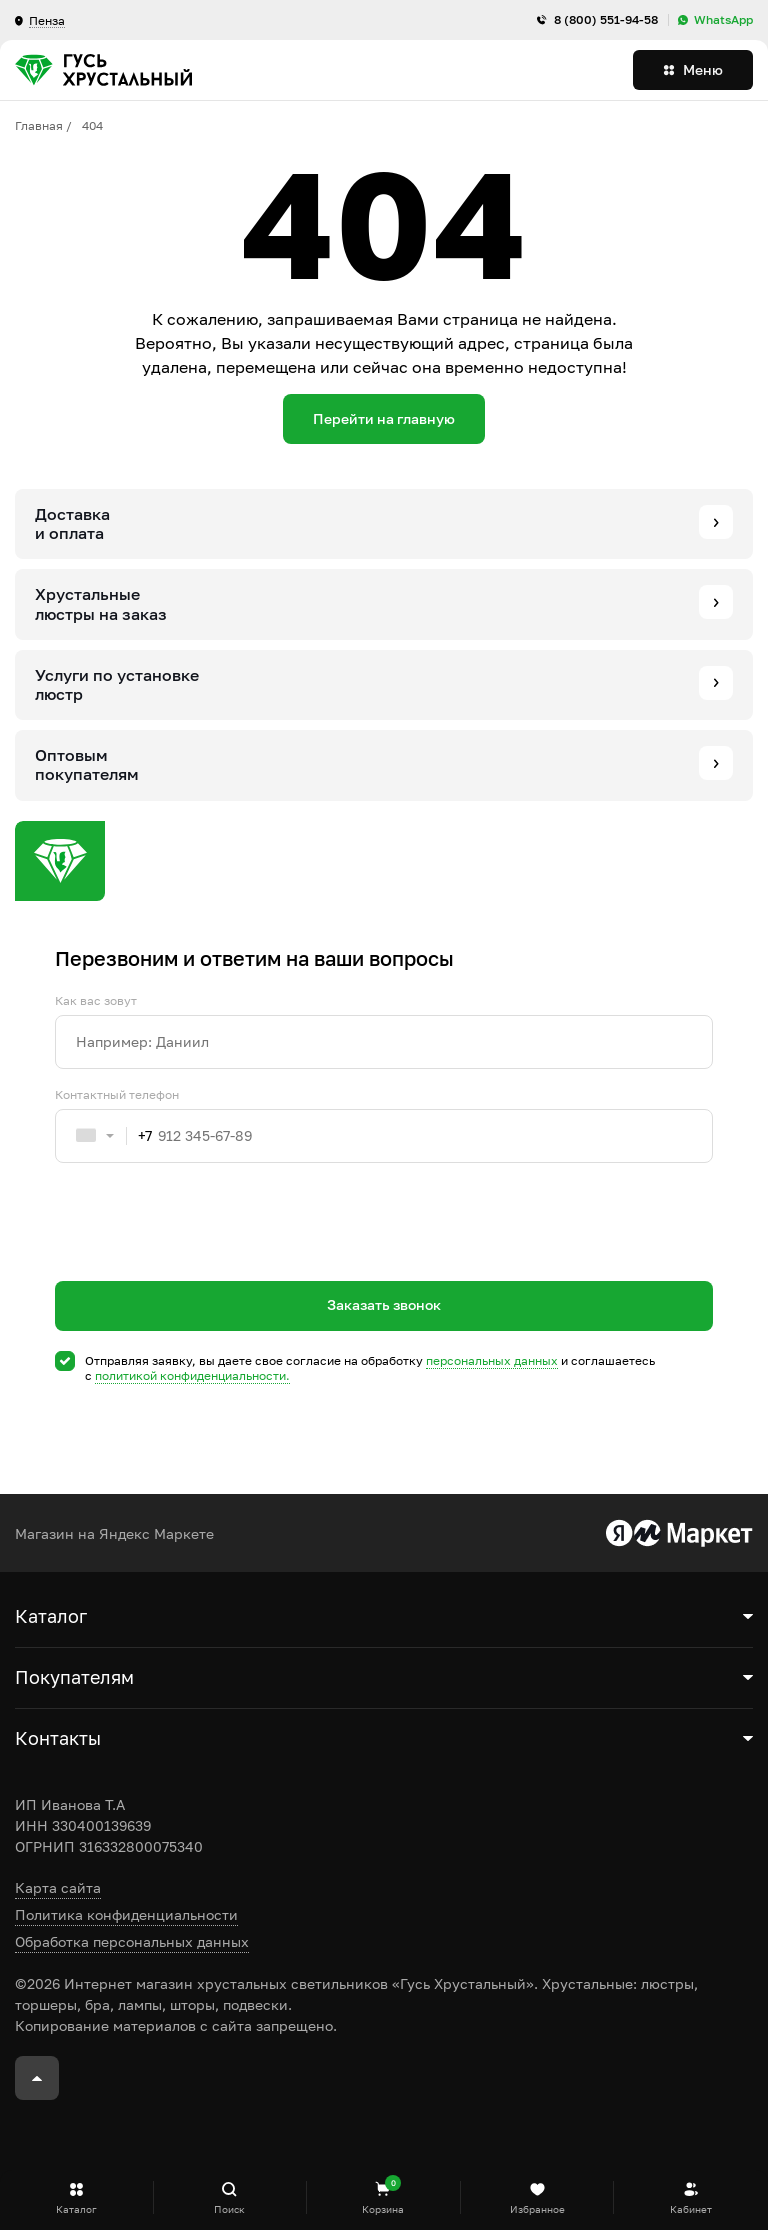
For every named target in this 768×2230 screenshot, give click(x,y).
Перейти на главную (384, 418)
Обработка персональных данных (132, 1941)
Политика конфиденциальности (126, 1914)
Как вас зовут (96, 1001)
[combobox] (104, 1136)
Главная (39, 125)
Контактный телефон (117, 1095)
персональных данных (492, 1360)
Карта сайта (58, 1887)
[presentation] (207, 1258)
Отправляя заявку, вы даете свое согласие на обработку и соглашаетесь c (370, 1368)
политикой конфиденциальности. (192, 1375)
